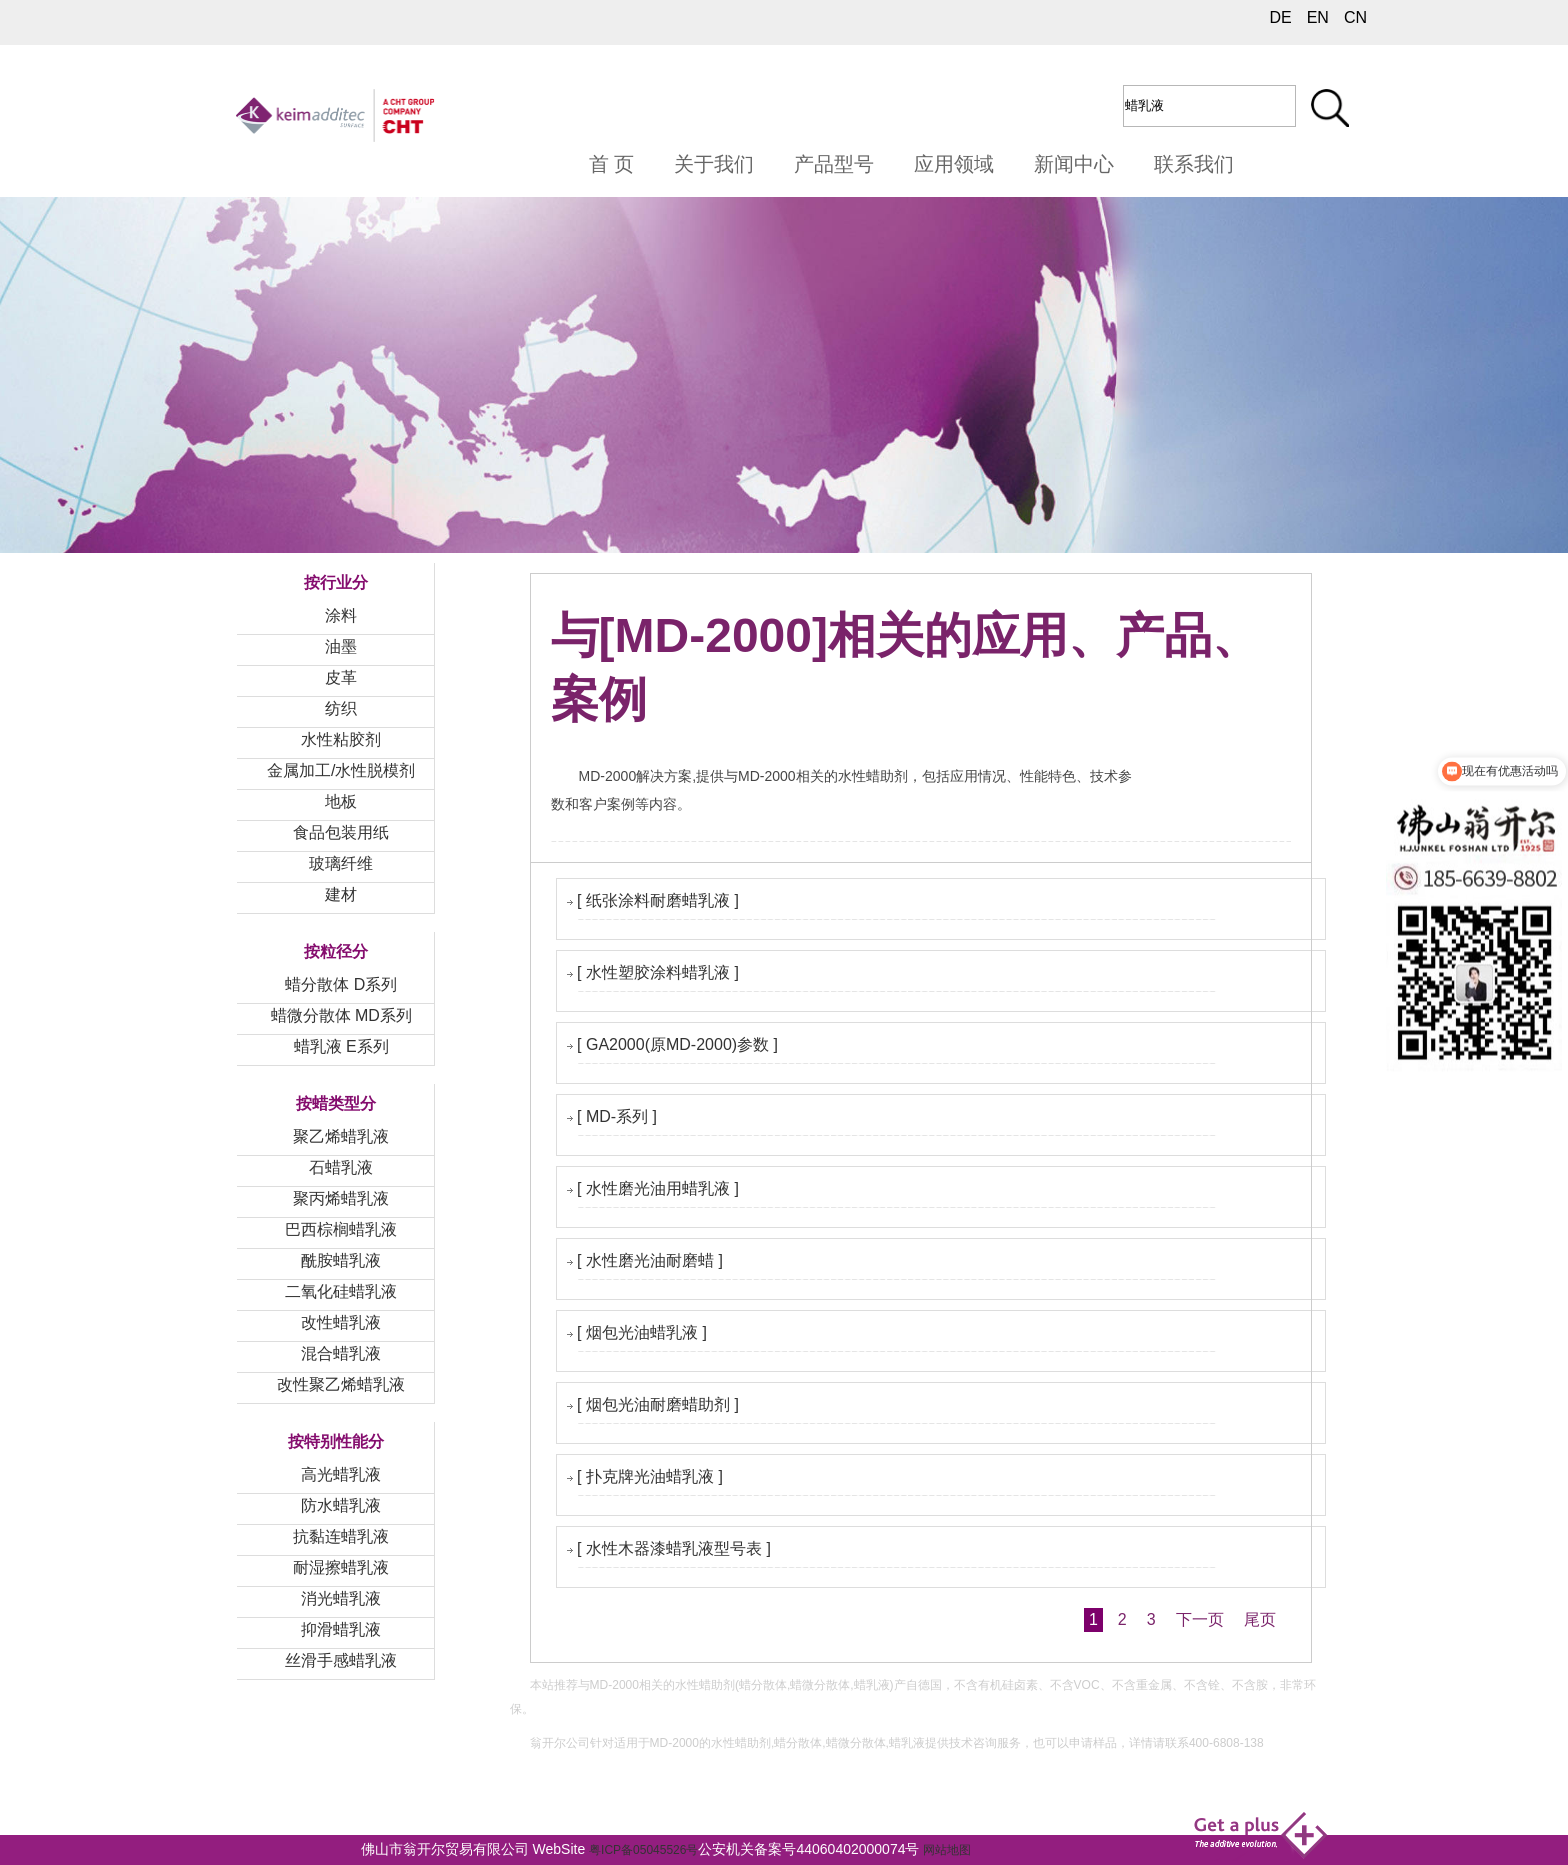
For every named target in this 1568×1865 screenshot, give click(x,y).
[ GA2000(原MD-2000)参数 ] (677, 1044)
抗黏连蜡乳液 (341, 1536)
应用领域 (954, 164)
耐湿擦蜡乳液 (341, 1567)
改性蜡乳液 (341, 1322)
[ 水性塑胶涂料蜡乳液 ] (658, 972)
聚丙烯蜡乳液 (341, 1198)
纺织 (341, 708)
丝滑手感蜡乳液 (341, 1660)
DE (1280, 17)
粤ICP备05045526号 (643, 1850)
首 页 (612, 164)
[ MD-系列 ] (617, 1116)
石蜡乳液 (341, 1167)
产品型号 (834, 164)
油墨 (341, 646)
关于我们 (714, 164)
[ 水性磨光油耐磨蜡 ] (650, 1260)
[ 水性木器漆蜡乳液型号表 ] (674, 1548)
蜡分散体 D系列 (341, 984)
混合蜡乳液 (341, 1353)
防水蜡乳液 (341, 1505)
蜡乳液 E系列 (341, 1046)
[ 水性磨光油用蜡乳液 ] (658, 1188)
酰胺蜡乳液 (341, 1260)
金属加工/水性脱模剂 (341, 770)
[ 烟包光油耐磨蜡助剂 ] (658, 1404)
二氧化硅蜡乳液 (341, 1291)
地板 (341, 801)
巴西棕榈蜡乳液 (341, 1229)
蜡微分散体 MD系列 (341, 1015)
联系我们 (1194, 164)
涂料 (341, 615)
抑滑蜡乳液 (341, 1629)
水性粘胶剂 (341, 739)
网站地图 (947, 1850)
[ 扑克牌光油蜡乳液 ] (650, 1476)
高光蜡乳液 (341, 1474)
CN (1355, 17)
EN (1318, 17)
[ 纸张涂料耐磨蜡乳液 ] (658, 900)
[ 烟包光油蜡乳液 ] (642, 1332)
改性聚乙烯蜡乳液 (341, 1384)
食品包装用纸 (341, 832)
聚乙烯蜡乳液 (341, 1136)
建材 (341, 894)
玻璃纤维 (341, 863)
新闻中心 (1074, 164)
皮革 (341, 677)
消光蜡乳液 (341, 1598)
